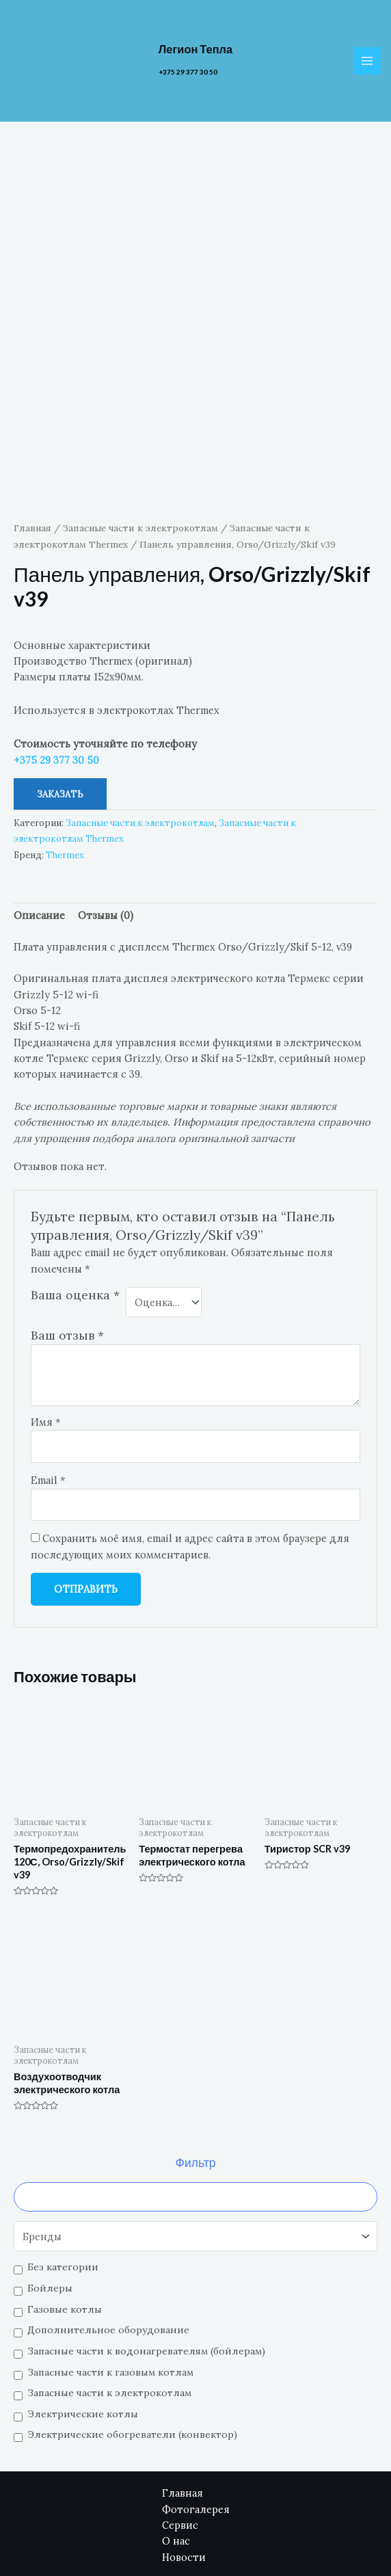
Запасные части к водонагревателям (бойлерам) (146, 2263)
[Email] (263, 2541)
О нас (176, 2453)
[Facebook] (291, 2541)
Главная (32, 440)
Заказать (60, 705)
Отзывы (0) (105, 827)
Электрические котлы (82, 2326)
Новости (184, 2468)
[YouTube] (319, 2541)
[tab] (39, 827)
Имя (46, 1333)
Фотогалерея (196, 2421)
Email (48, 1391)
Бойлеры (49, 2200)
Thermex (65, 767)
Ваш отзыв (67, 1248)
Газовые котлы (64, 2221)
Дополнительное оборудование (108, 2241)
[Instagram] (347, 2541)
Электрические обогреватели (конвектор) (132, 2347)
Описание (39, 827)
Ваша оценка (75, 1206)
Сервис (180, 2436)
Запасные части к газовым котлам (110, 2284)
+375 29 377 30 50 (188, 73)
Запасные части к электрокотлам (109, 2304)
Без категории (62, 2179)
